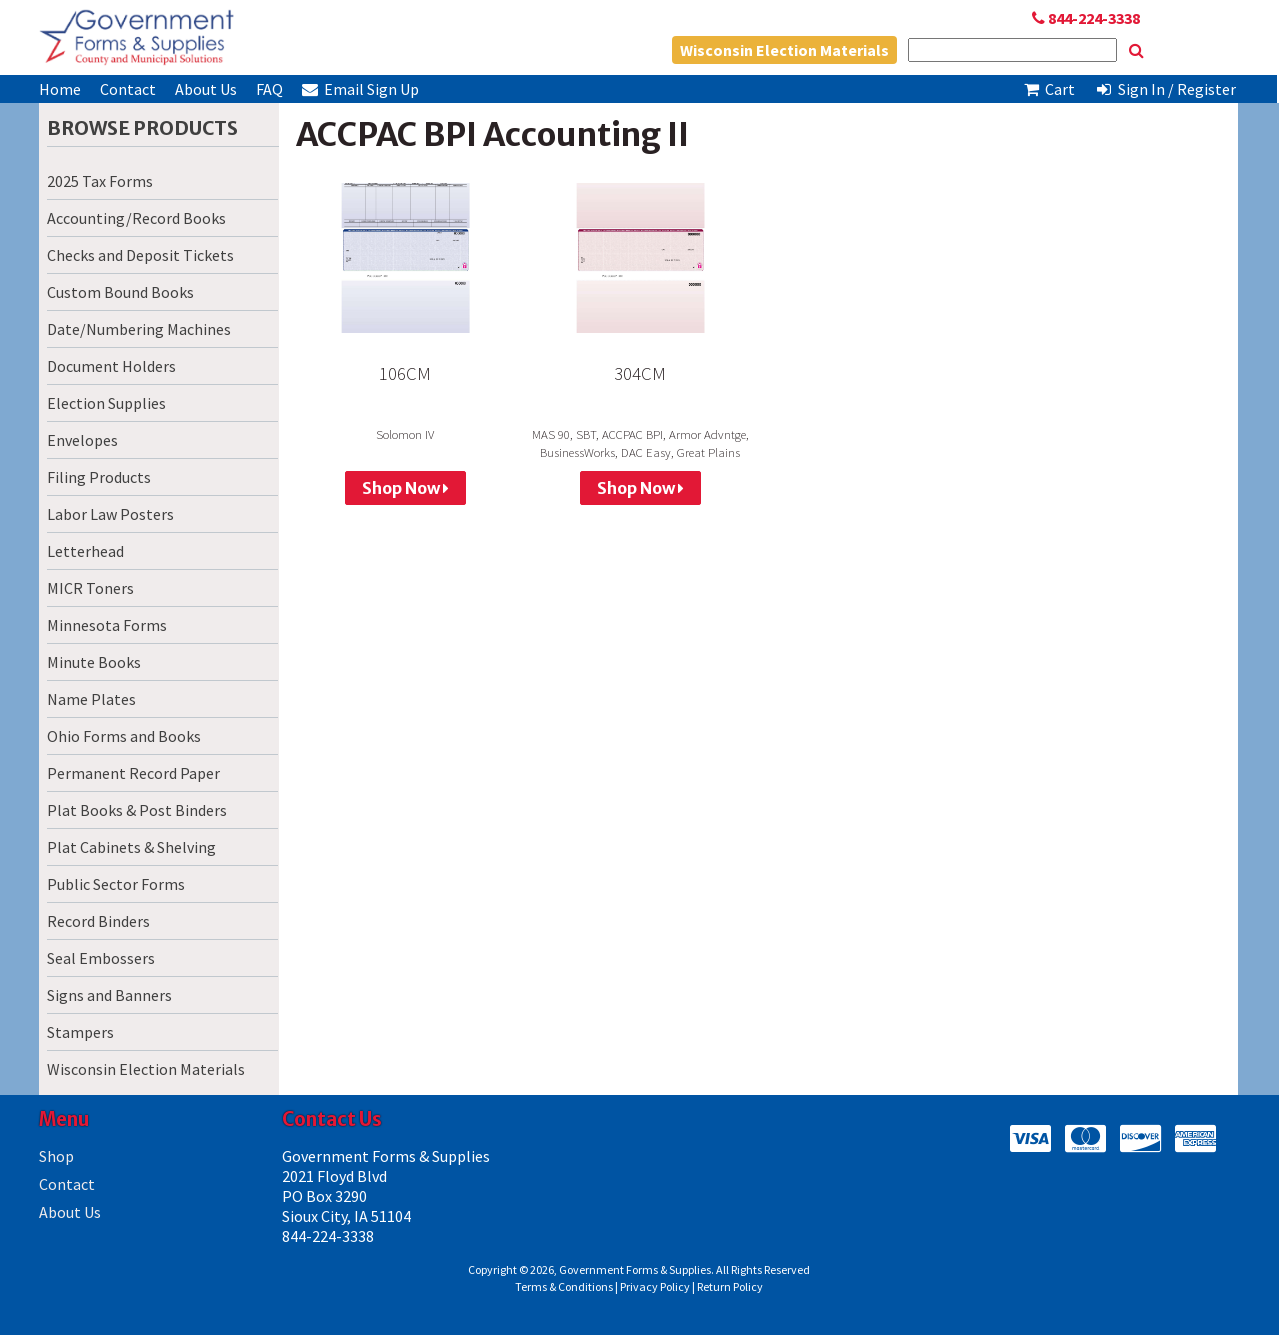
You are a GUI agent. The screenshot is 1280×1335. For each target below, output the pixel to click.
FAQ (269, 89)
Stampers (80, 1032)
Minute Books (94, 662)
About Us (206, 89)
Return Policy (730, 1286)
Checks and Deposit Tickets (140, 255)
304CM (640, 373)
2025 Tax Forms (100, 181)
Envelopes (82, 440)
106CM (405, 373)
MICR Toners (90, 588)
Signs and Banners (109, 995)
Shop (56, 1156)
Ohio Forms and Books (124, 736)
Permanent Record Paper (133, 773)
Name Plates (91, 699)
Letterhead (85, 551)
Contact (128, 89)
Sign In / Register (1165, 89)
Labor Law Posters (110, 514)
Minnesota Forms (107, 625)
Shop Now (405, 488)
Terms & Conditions (564, 1286)
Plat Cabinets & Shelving (131, 847)
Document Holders (111, 366)
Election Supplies (106, 403)
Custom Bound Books (120, 292)
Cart (1049, 89)
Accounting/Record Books (136, 218)
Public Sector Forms (116, 884)
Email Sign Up (360, 89)
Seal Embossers (101, 958)
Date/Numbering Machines (139, 329)
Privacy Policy (655, 1286)
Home (60, 89)
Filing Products (99, 477)
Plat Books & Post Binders (137, 810)
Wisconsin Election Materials (784, 50)
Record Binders (98, 921)
